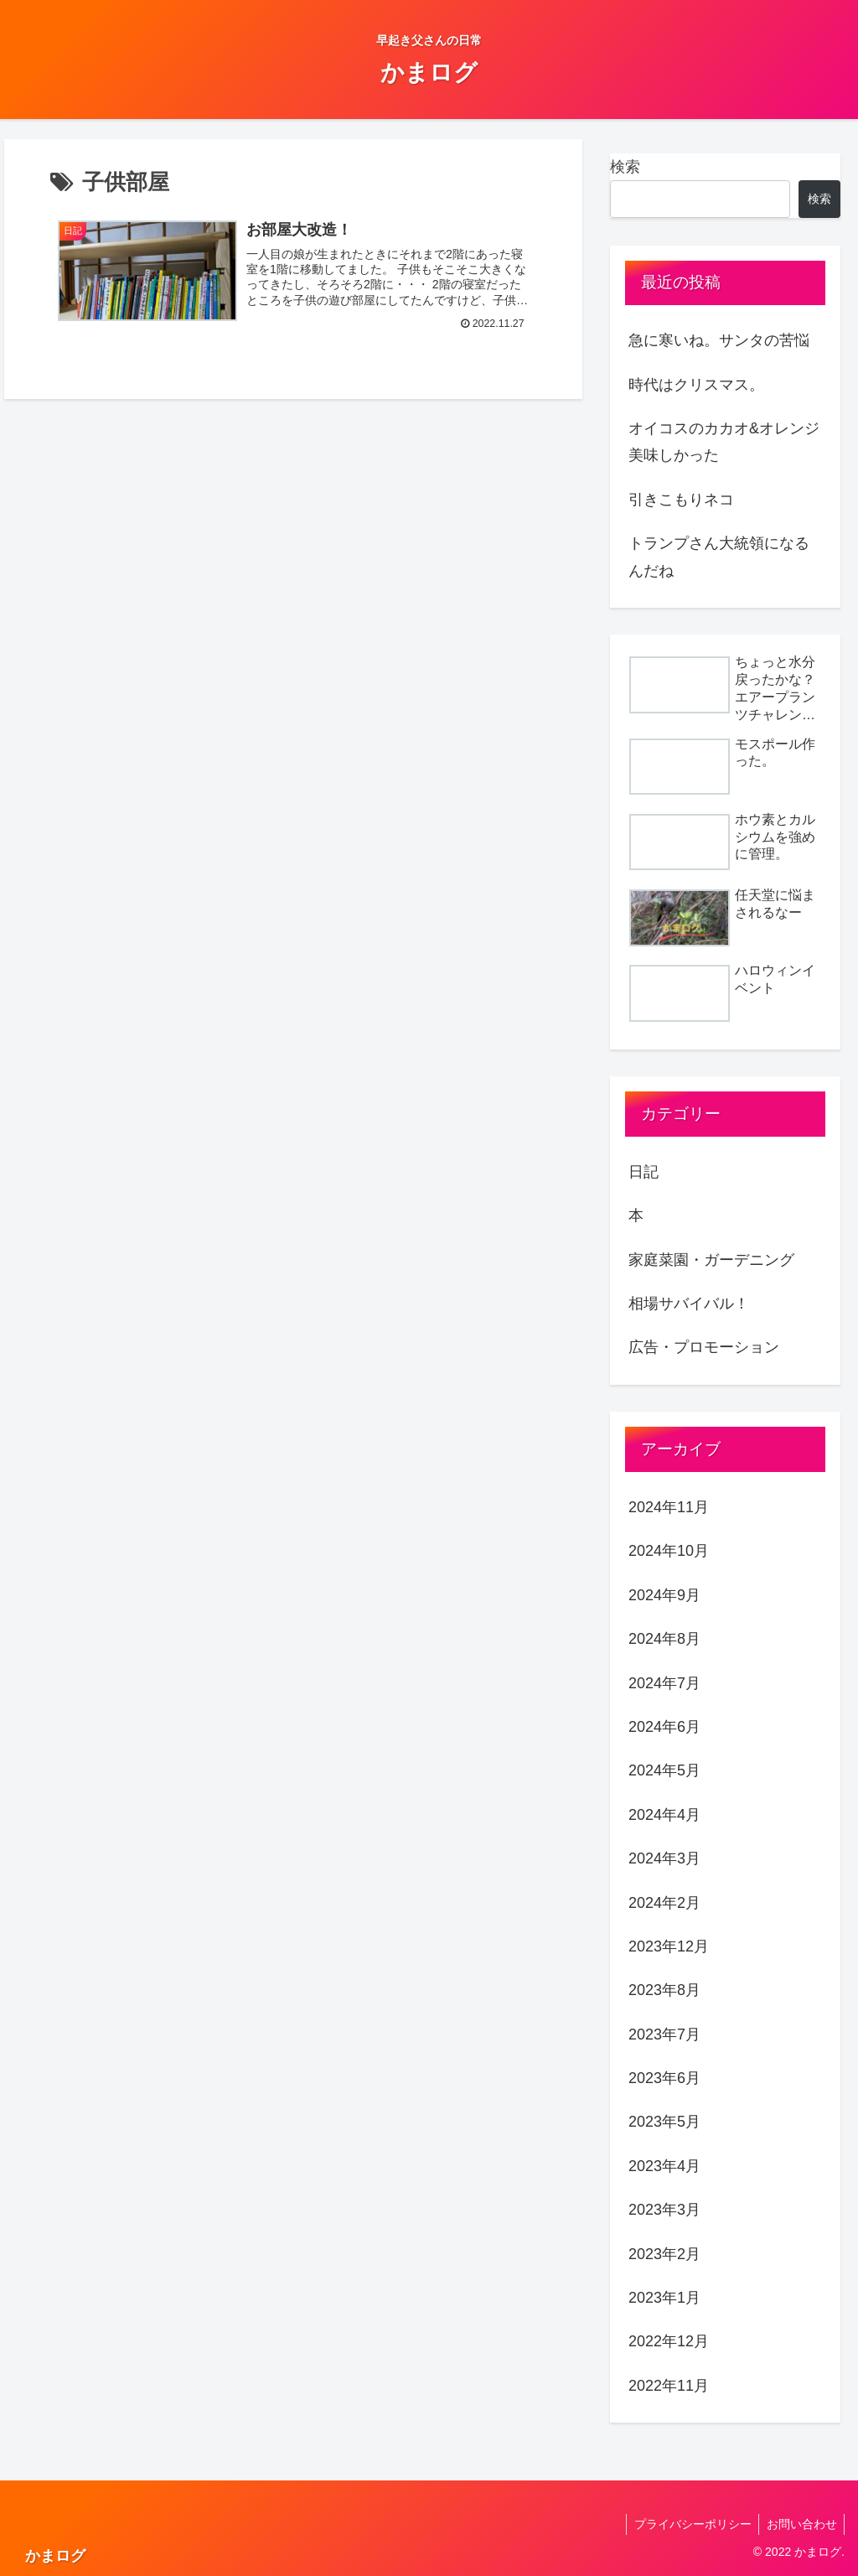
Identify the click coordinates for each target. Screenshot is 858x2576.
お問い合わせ (800, 2524)
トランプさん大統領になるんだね (718, 556)
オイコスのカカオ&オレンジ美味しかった (723, 442)
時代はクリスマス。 (696, 384)
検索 (625, 166)
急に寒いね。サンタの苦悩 (718, 340)
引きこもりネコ (681, 499)
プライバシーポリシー (688, 2524)
